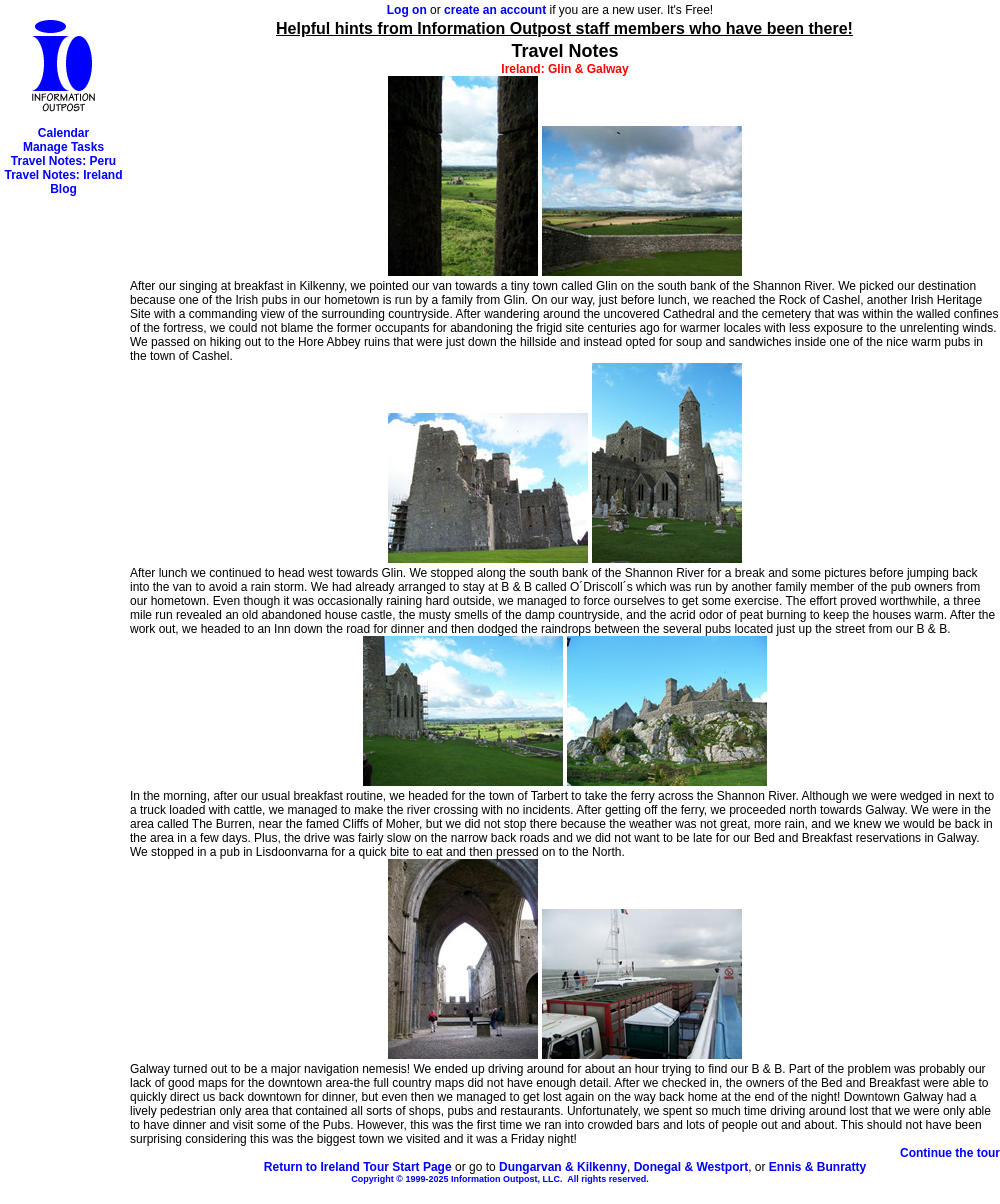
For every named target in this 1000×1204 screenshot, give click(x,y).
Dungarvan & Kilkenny (563, 1167)
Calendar (63, 133)
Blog (63, 189)
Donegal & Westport (691, 1167)
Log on (407, 10)
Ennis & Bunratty (817, 1167)
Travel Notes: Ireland (63, 175)
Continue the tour (950, 1153)
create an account (495, 10)
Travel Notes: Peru (63, 161)
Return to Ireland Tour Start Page (358, 1167)
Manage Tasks (63, 147)
